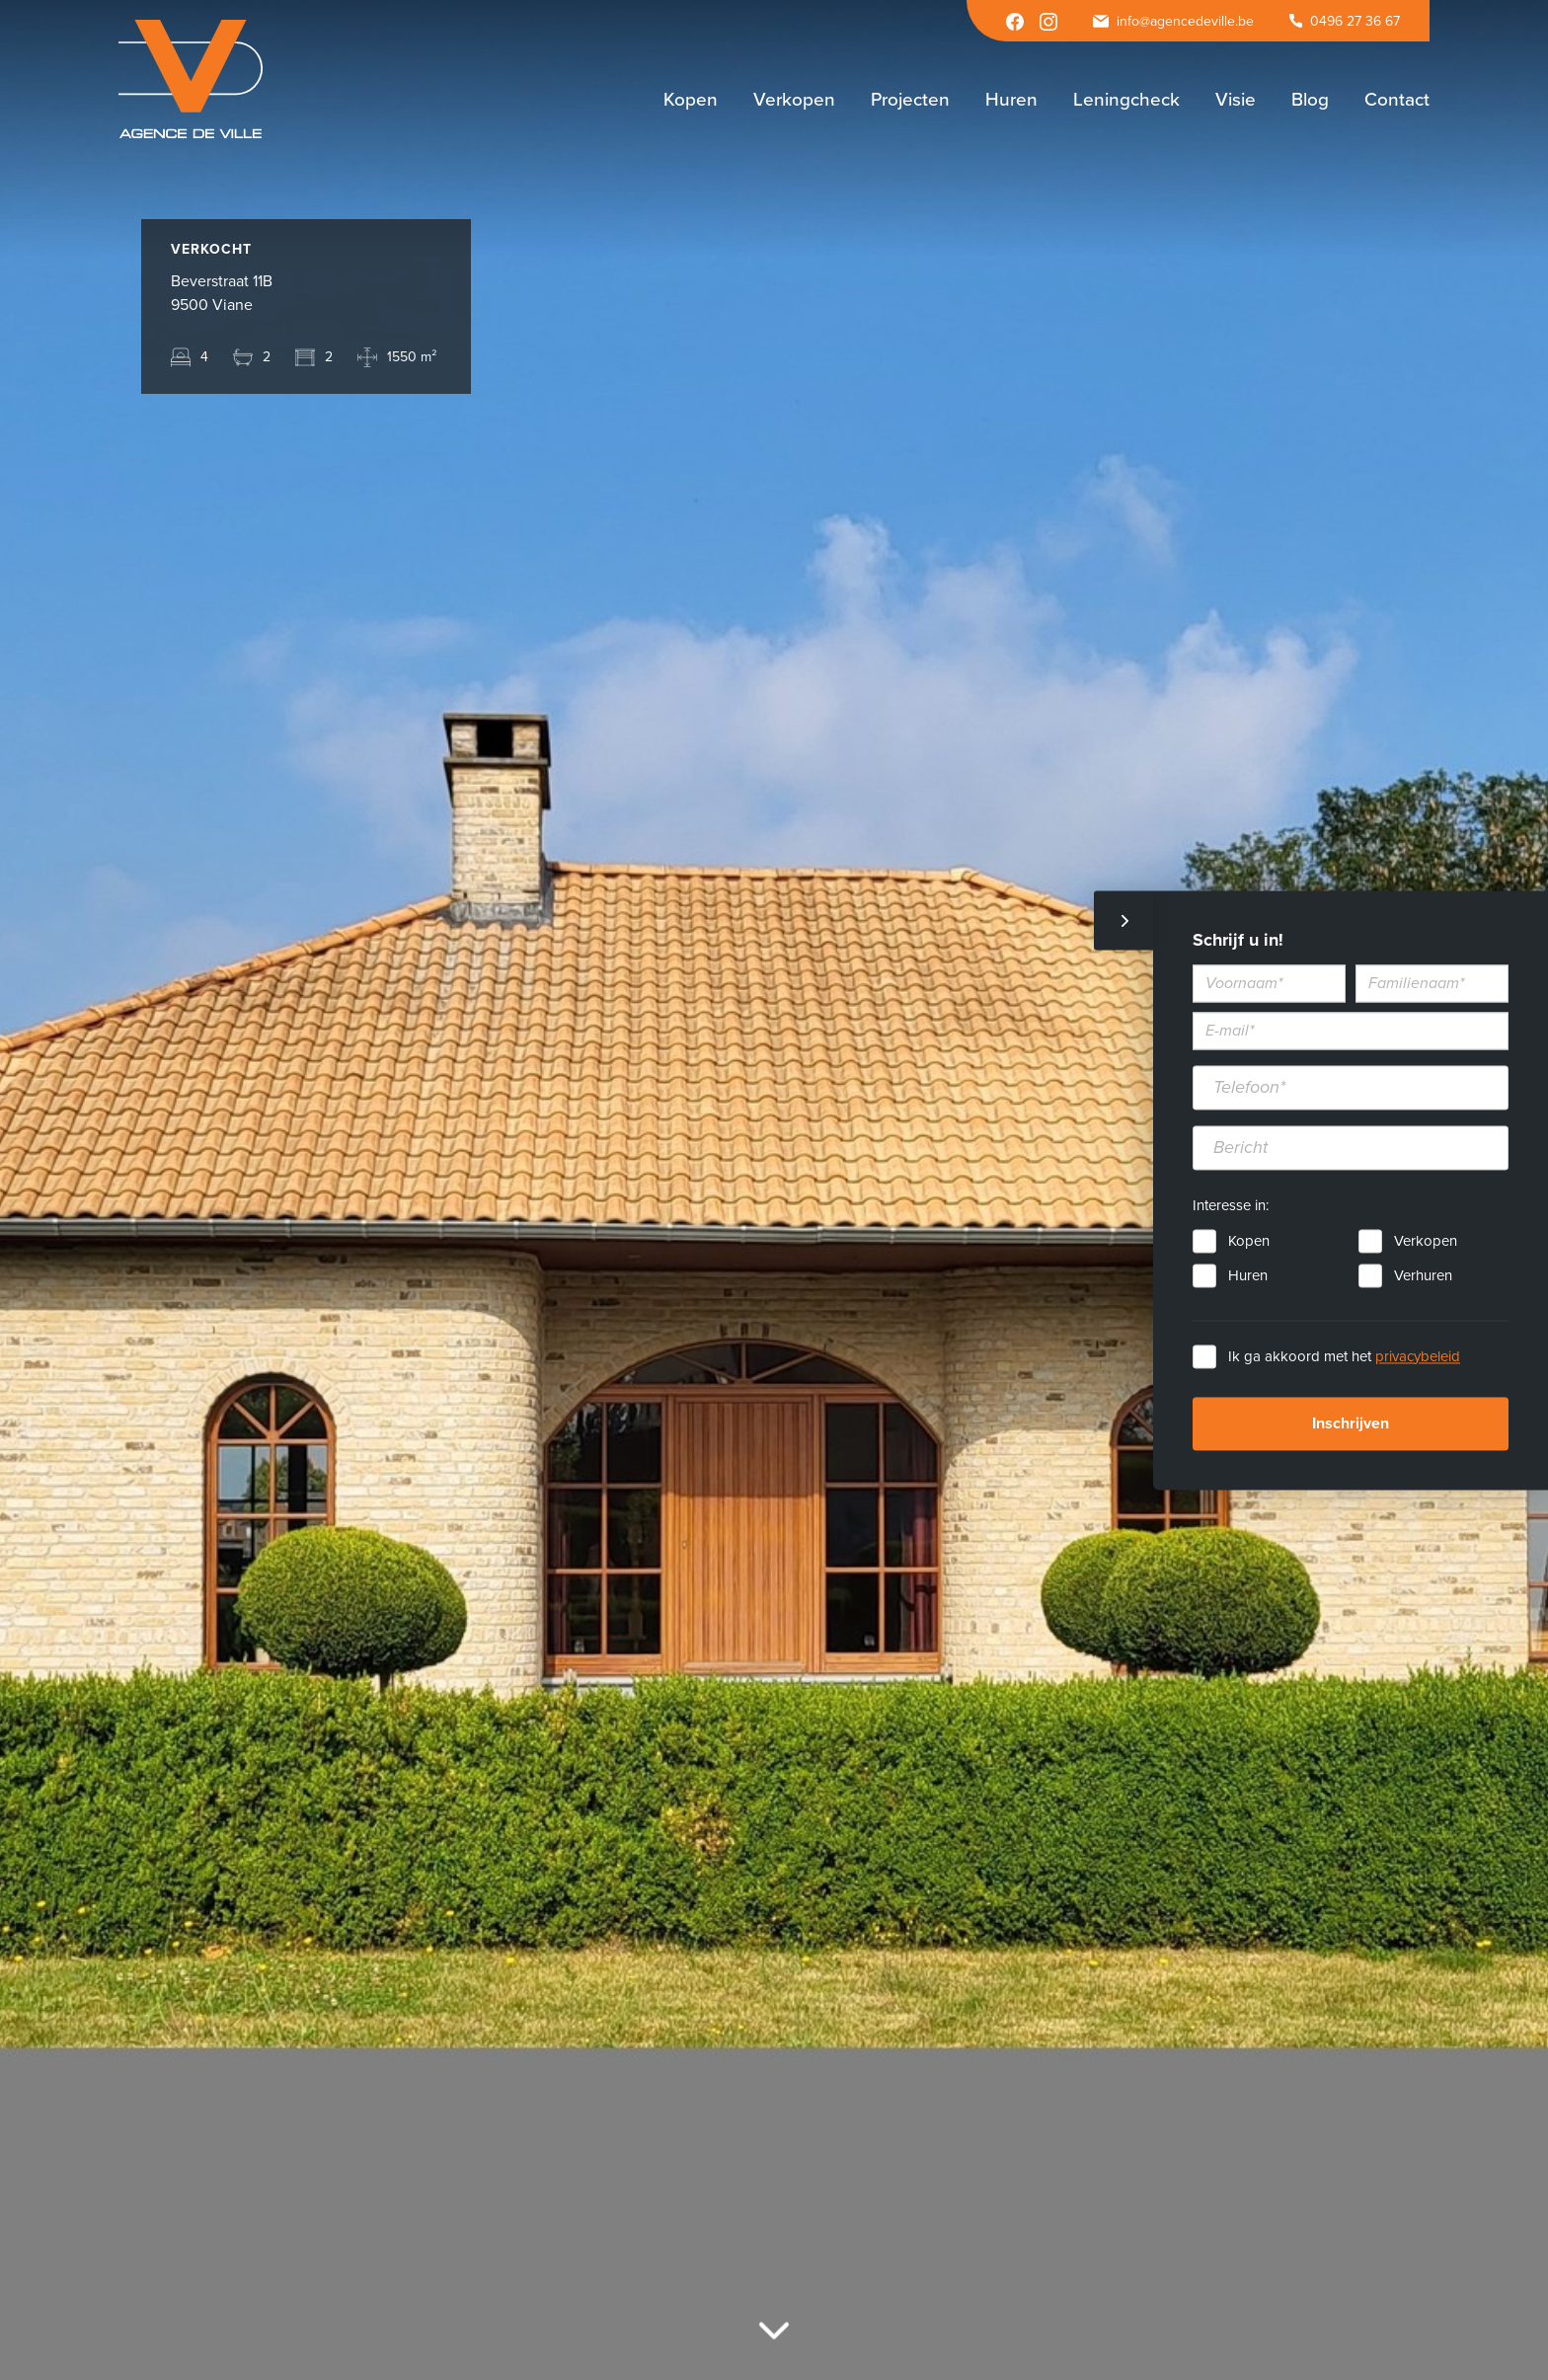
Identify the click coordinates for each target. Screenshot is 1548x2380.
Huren (1248, 1275)
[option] (774, 1190)
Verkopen (1425, 1241)
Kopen (1249, 1241)
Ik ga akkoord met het (1344, 1356)
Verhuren (1423, 1275)
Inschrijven (1350, 1423)
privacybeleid (1417, 1356)
